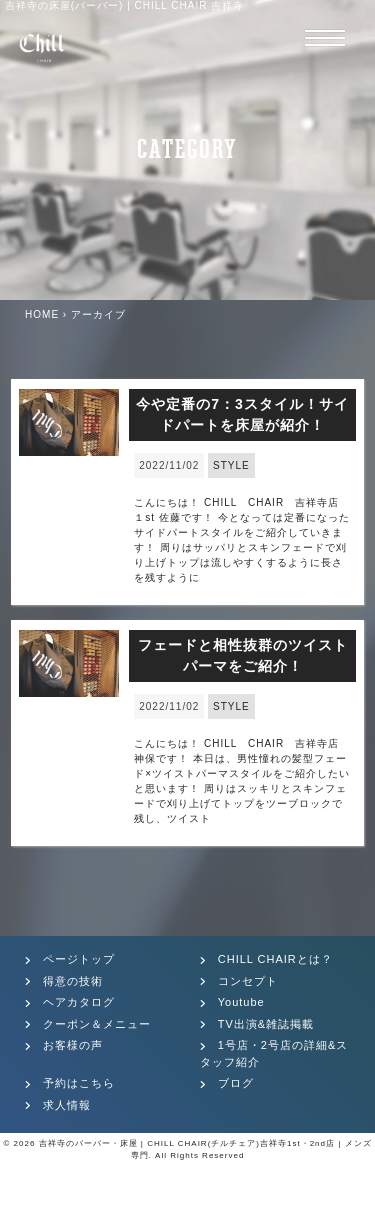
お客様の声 (73, 1045)
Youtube (241, 1002)
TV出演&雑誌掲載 (266, 1024)
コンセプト (248, 981)
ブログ (236, 1083)
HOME (42, 314)
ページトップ (79, 959)
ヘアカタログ (79, 1002)
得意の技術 (73, 981)
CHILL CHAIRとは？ (275, 959)
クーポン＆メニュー (97, 1024)
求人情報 (67, 1105)
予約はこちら (79, 1083)
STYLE (231, 465)
